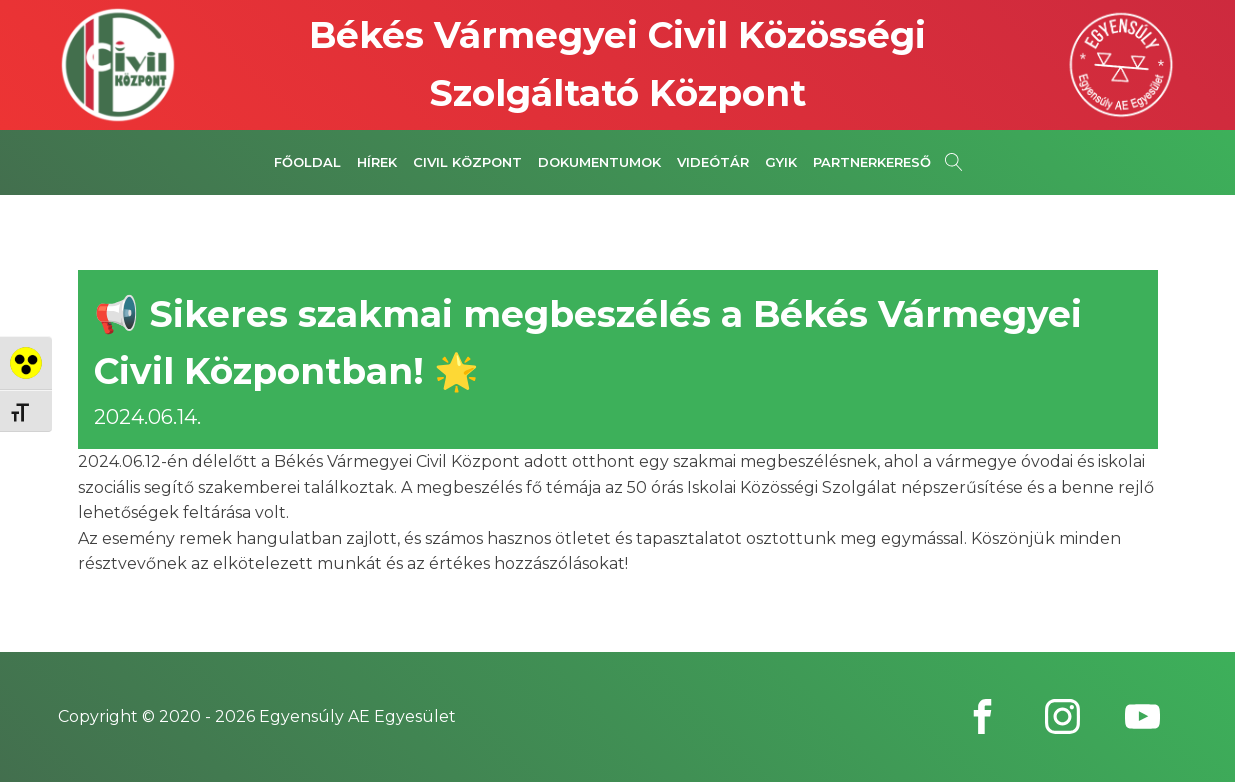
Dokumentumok (599, 162)
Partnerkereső (872, 162)
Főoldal (307, 162)
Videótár (713, 162)
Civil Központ (467, 162)
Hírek (377, 162)
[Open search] (954, 162)
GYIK (781, 162)
